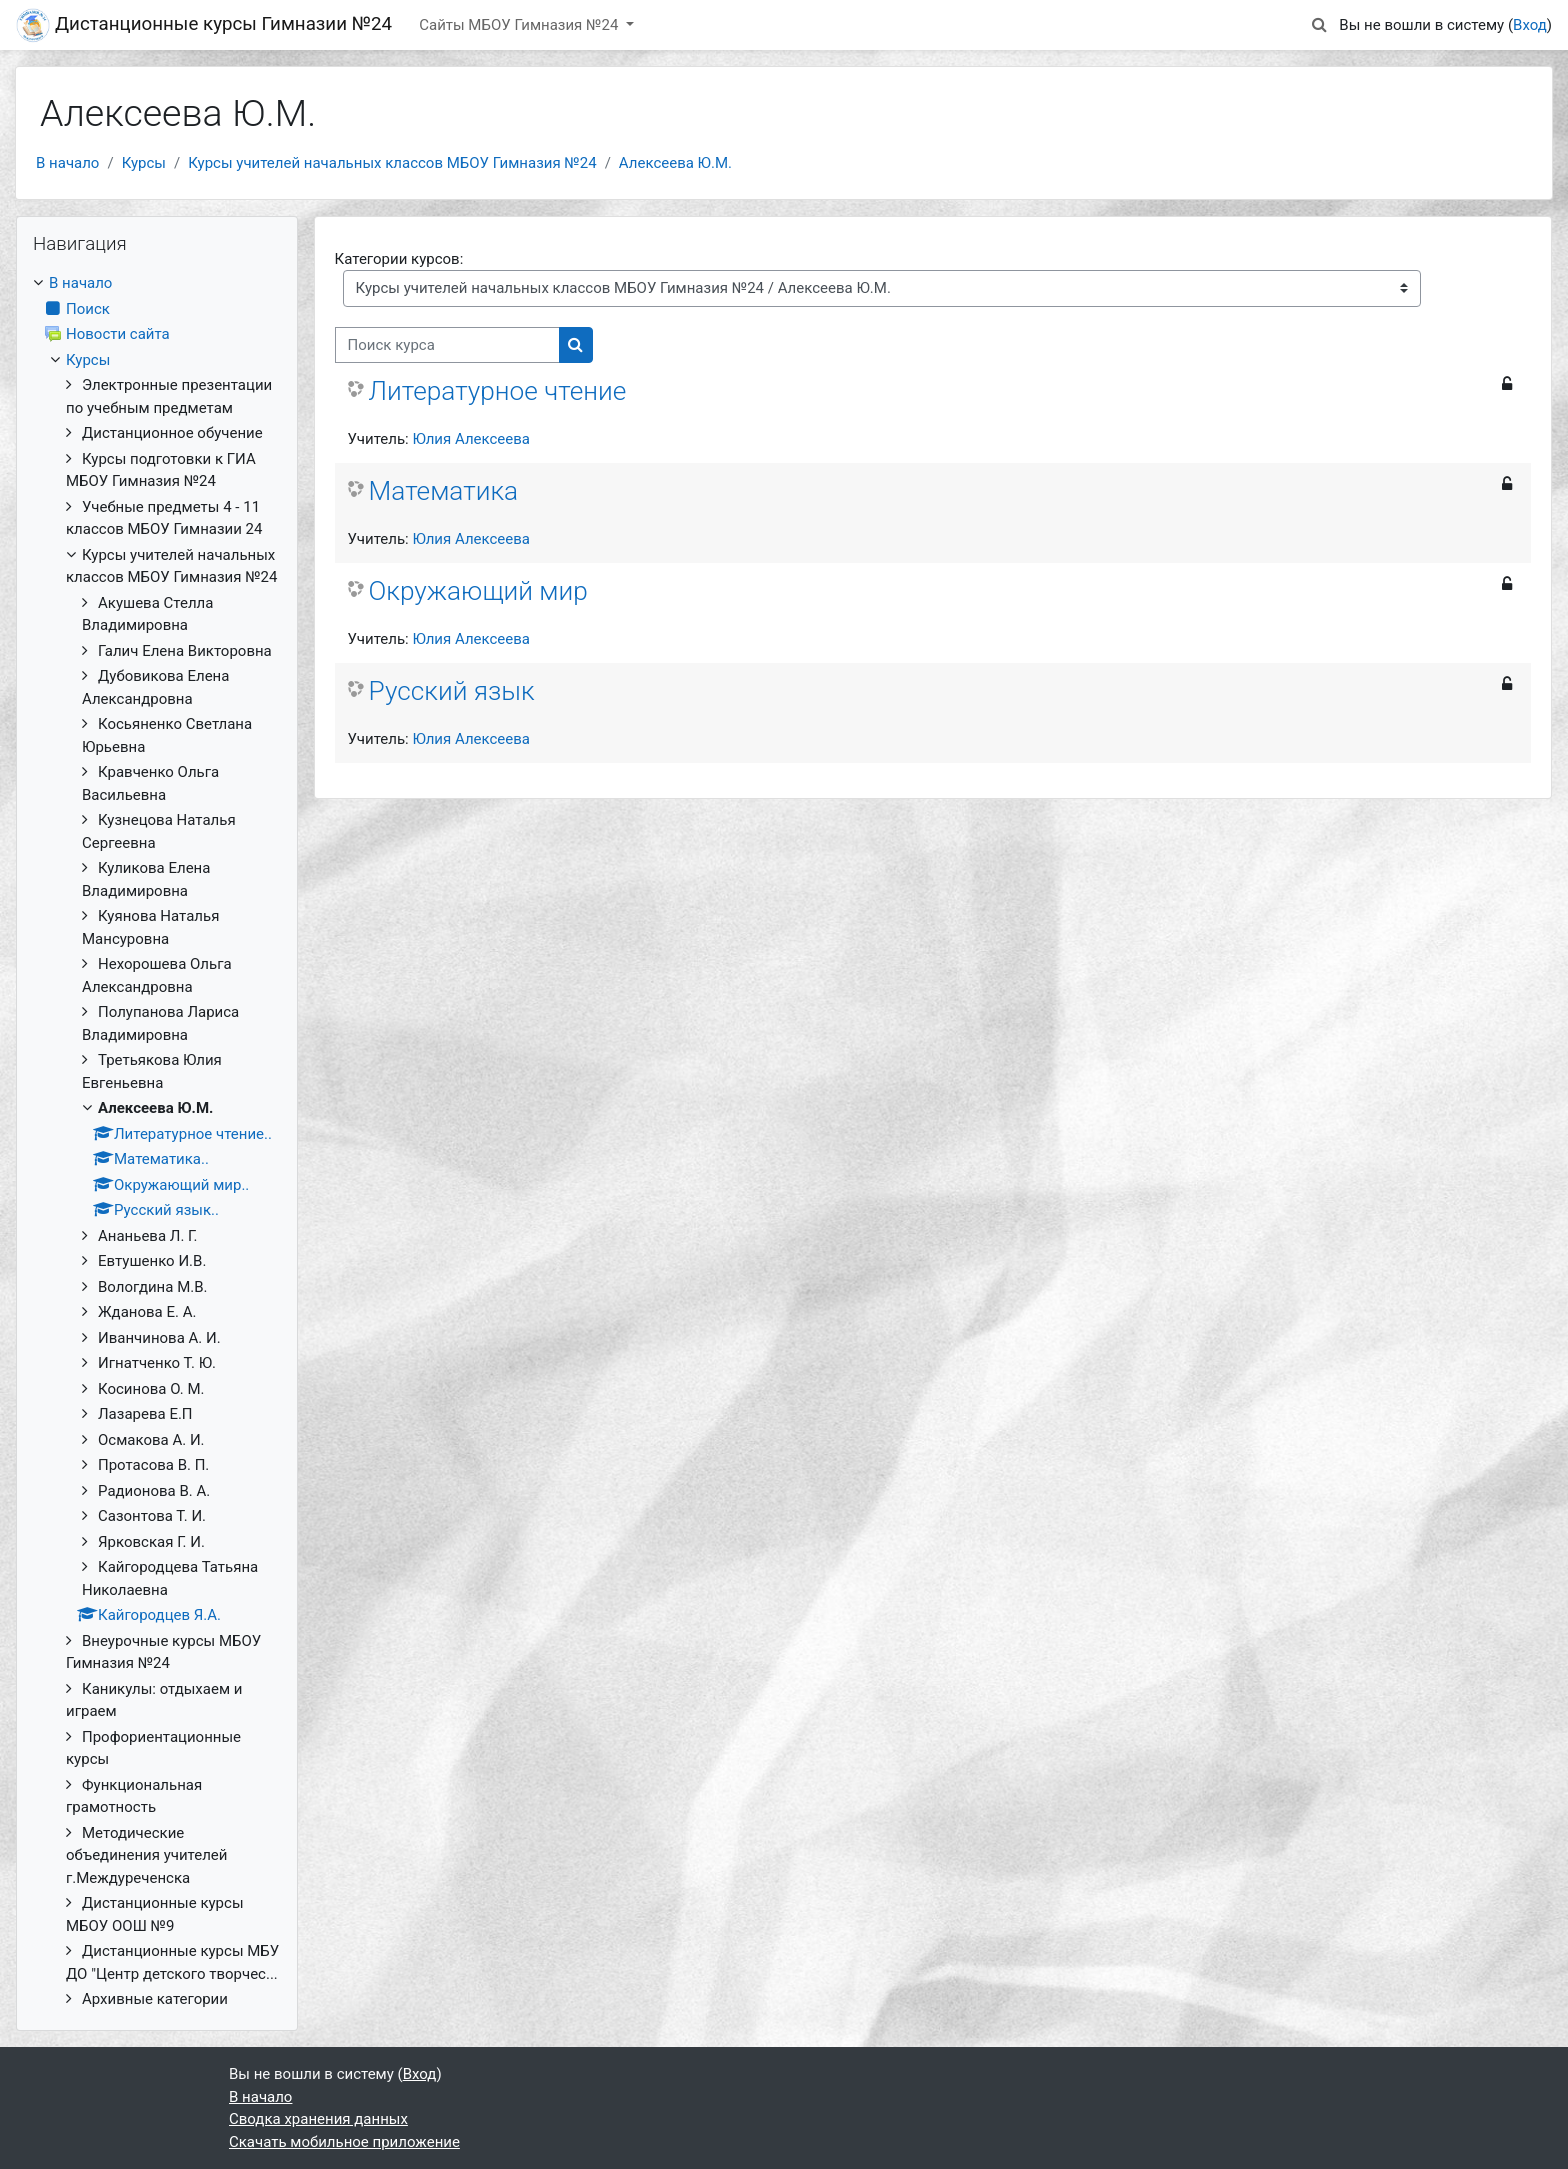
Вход (1530, 25)
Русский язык (452, 691)
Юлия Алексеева (471, 439)
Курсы (144, 163)
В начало (67, 163)
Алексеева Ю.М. (675, 163)
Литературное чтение (498, 391)
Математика (444, 491)
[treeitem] (157, 1141)
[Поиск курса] (447, 345)
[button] (1319, 25)
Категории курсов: (399, 259)
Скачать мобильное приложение (344, 2142)
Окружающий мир (478, 591)
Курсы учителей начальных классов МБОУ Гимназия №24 (392, 163)
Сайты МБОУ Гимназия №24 (520, 25)
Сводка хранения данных (318, 2119)
